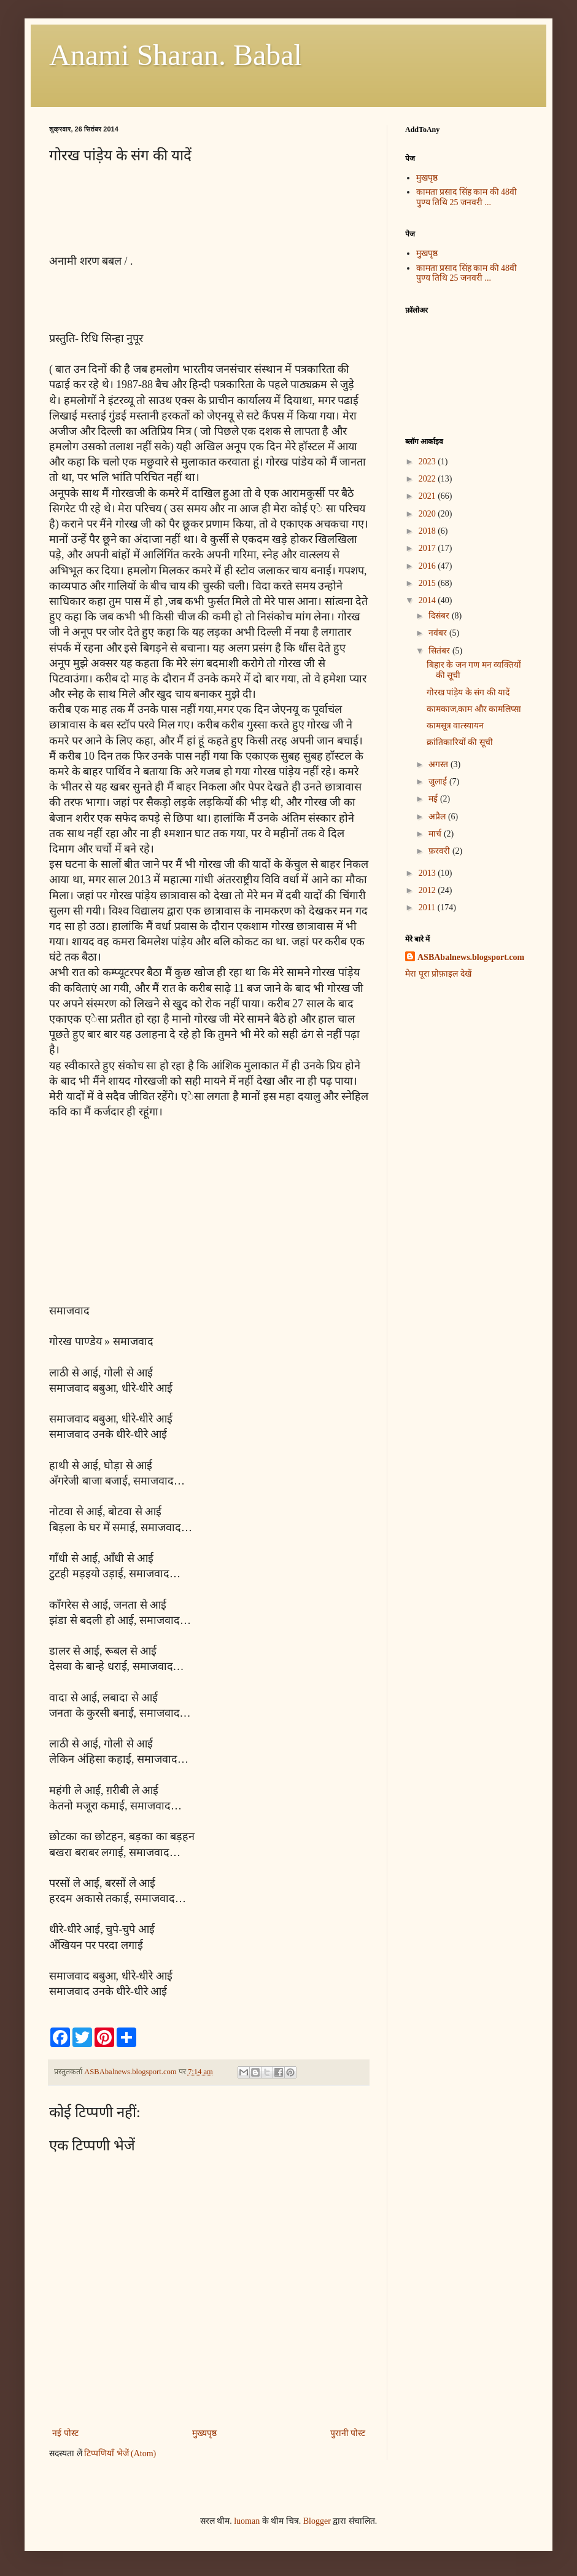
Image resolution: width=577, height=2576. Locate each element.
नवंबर (438, 633)
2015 (428, 583)
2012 (428, 890)
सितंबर (440, 650)
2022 (428, 478)
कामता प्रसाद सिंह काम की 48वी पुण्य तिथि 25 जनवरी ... (466, 197)
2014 (428, 600)
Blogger (317, 2521)
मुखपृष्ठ (427, 177)
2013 (428, 873)
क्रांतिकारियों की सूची (460, 742)
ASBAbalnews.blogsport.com (470, 957)
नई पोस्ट (65, 2433)
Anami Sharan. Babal (175, 55)
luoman (247, 2521)
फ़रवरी (440, 851)
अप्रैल (438, 816)
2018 (428, 531)
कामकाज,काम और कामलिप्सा (474, 709)
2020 (428, 513)
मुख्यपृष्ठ (204, 2433)
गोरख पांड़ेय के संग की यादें (468, 692)
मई (434, 798)
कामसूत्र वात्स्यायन (455, 725)
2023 (428, 461)
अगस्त (439, 764)
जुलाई (438, 781)
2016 (428, 566)
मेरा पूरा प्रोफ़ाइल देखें (438, 973)
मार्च (436, 833)
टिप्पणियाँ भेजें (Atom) (120, 2453)
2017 (428, 548)
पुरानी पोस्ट (348, 2433)
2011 (428, 907)
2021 (428, 496)
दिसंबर (440, 615)
